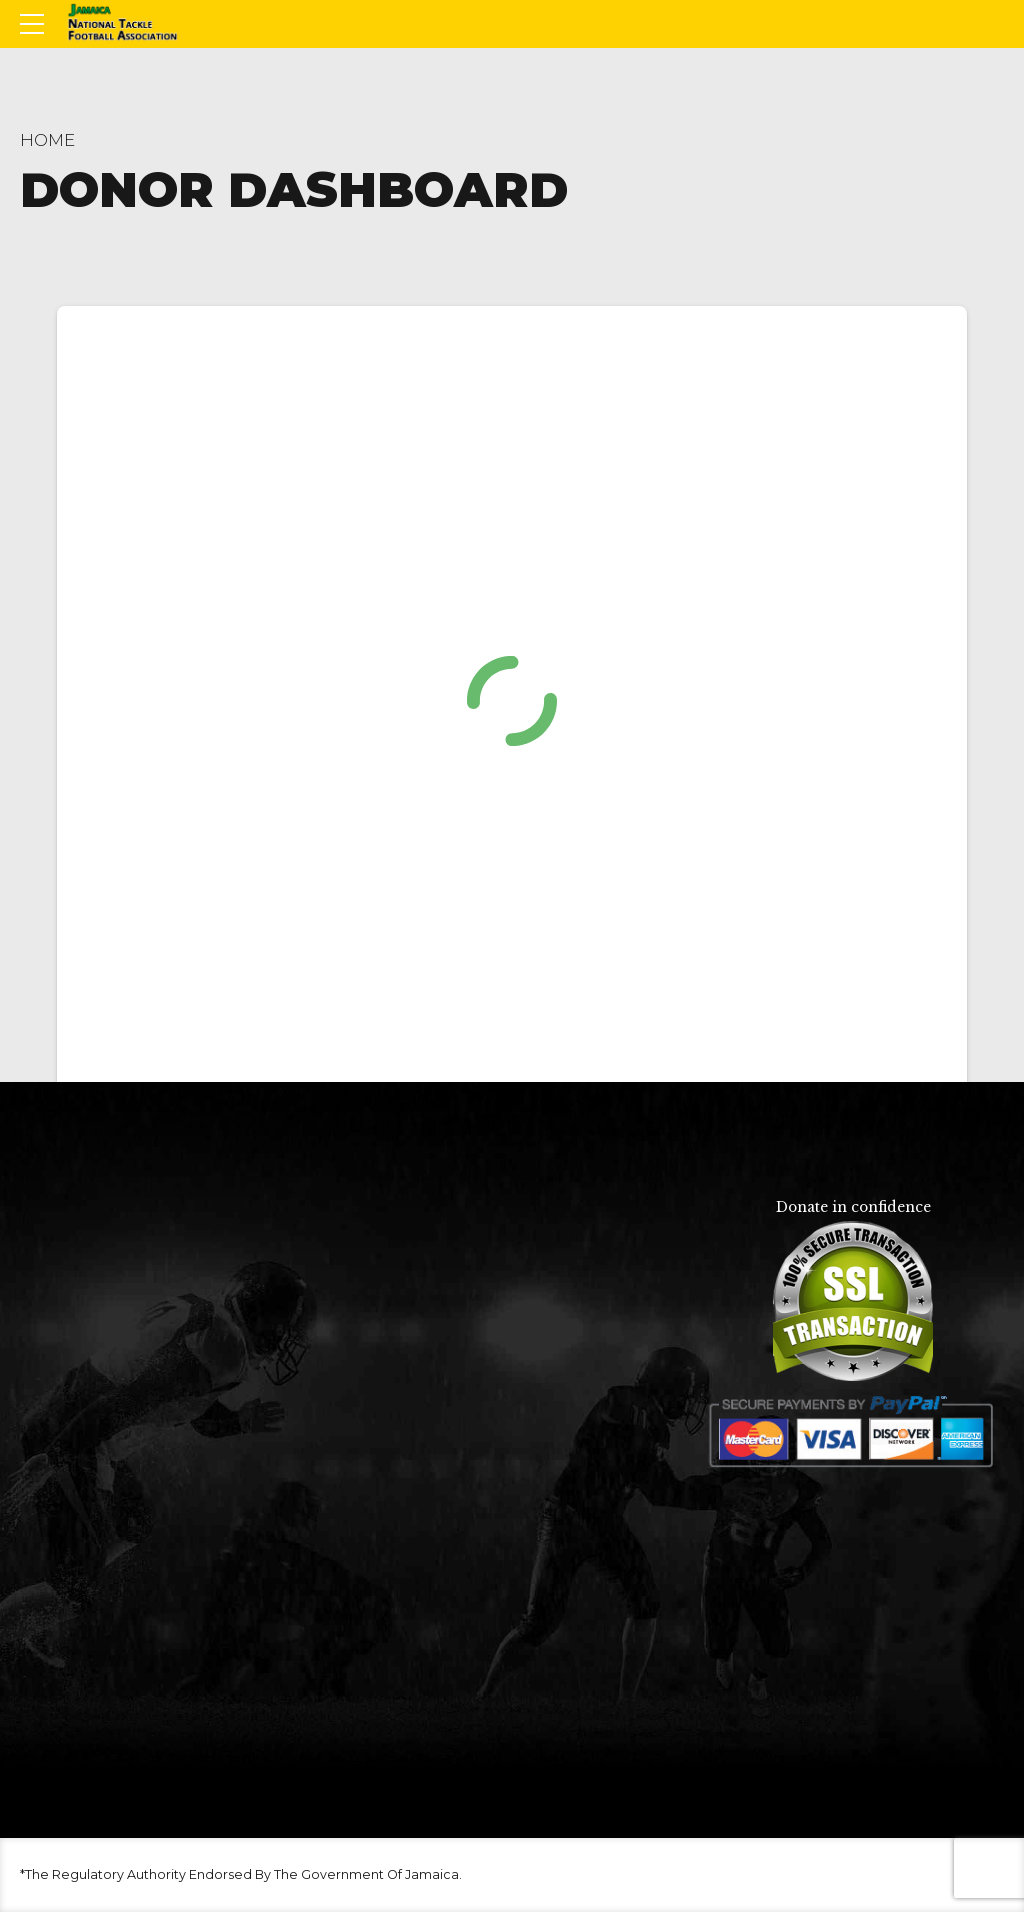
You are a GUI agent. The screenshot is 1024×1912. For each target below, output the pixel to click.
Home (47, 140)
